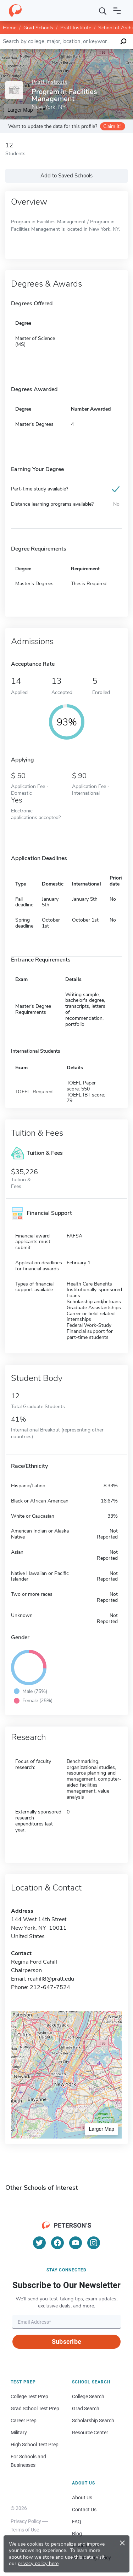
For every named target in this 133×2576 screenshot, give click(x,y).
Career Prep (24, 2420)
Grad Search (85, 2408)
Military (19, 2432)
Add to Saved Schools (66, 175)
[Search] (103, 10)
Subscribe (66, 2341)
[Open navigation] (117, 10)
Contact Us (84, 2509)
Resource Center (90, 2432)
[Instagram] (93, 2242)
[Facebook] (57, 2242)
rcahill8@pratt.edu (51, 1979)
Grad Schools (38, 27)
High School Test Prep (35, 2444)
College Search (88, 2396)
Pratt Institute (75, 27)
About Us (82, 2497)
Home (9, 27)
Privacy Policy (26, 2521)
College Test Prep (29, 2396)
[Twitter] (39, 2242)
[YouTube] (75, 2242)
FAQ (76, 2521)
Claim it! (112, 126)
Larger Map (101, 2129)
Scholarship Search (93, 2420)
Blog (77, 2533)
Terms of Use (25, 2530)
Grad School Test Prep (35, 2408)
